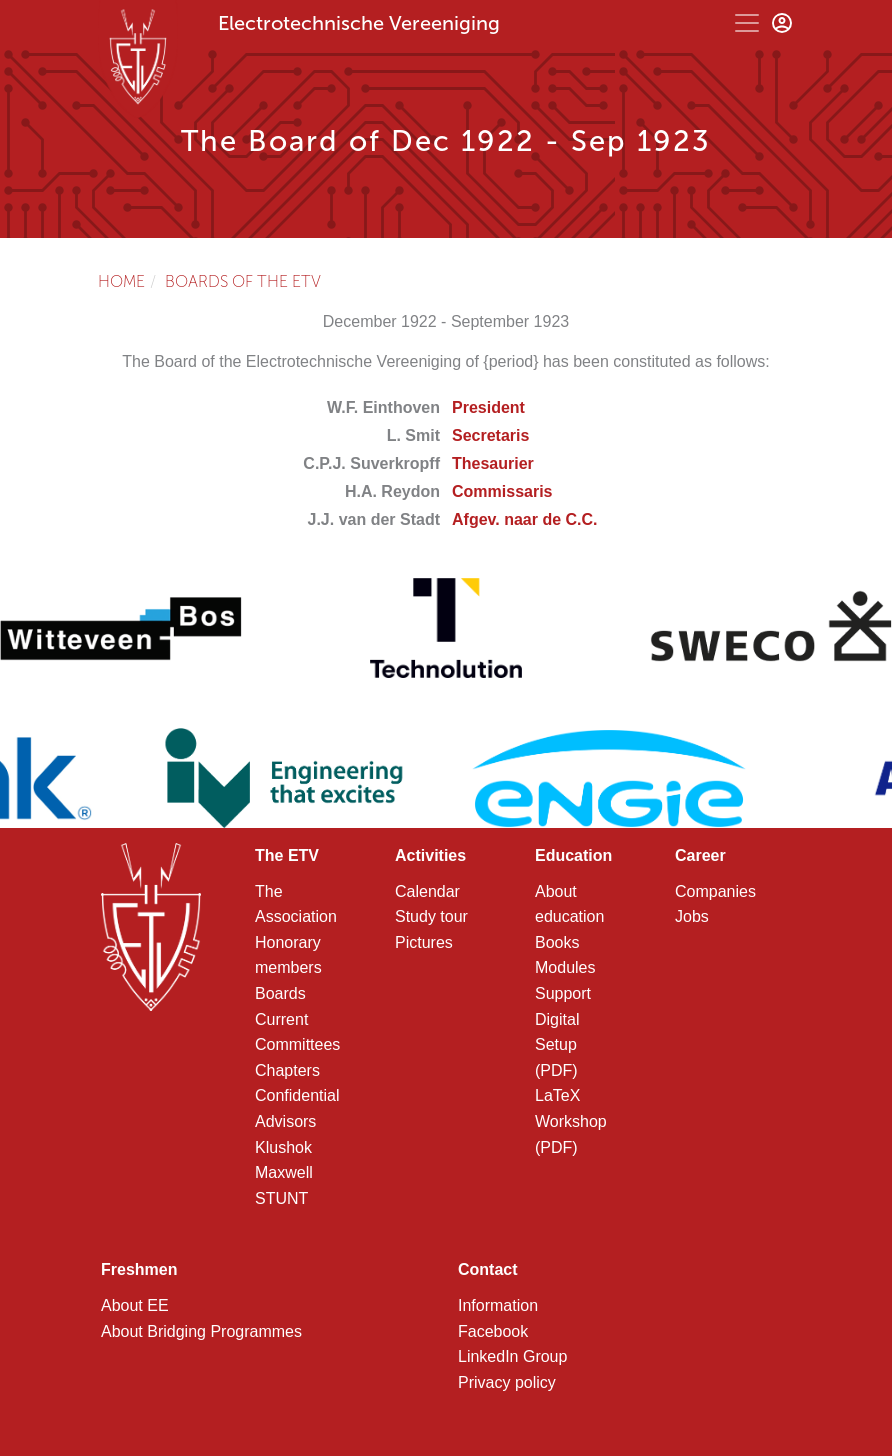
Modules (565, 967)
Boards (280, 993)
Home (121, 281)
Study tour (431, 916)
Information (498, 1305)
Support (563, 993)
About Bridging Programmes (201, 1331)
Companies (715, 891)
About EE (135, 1305)
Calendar (427, 891)
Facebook (493, 1331)
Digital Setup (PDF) (557, 1045)
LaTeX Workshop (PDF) (571, 1121)
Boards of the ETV (243, 281)
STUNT (281, 1198)
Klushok (283, 1147)
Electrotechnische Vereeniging (359, 23)
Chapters (287, 1070)
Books (557, 942)
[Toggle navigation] (747, 23)
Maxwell (284, 1172)
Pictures (424, 942)
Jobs (692, 916)
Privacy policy (507, 1382)
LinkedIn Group (512, 1356)
